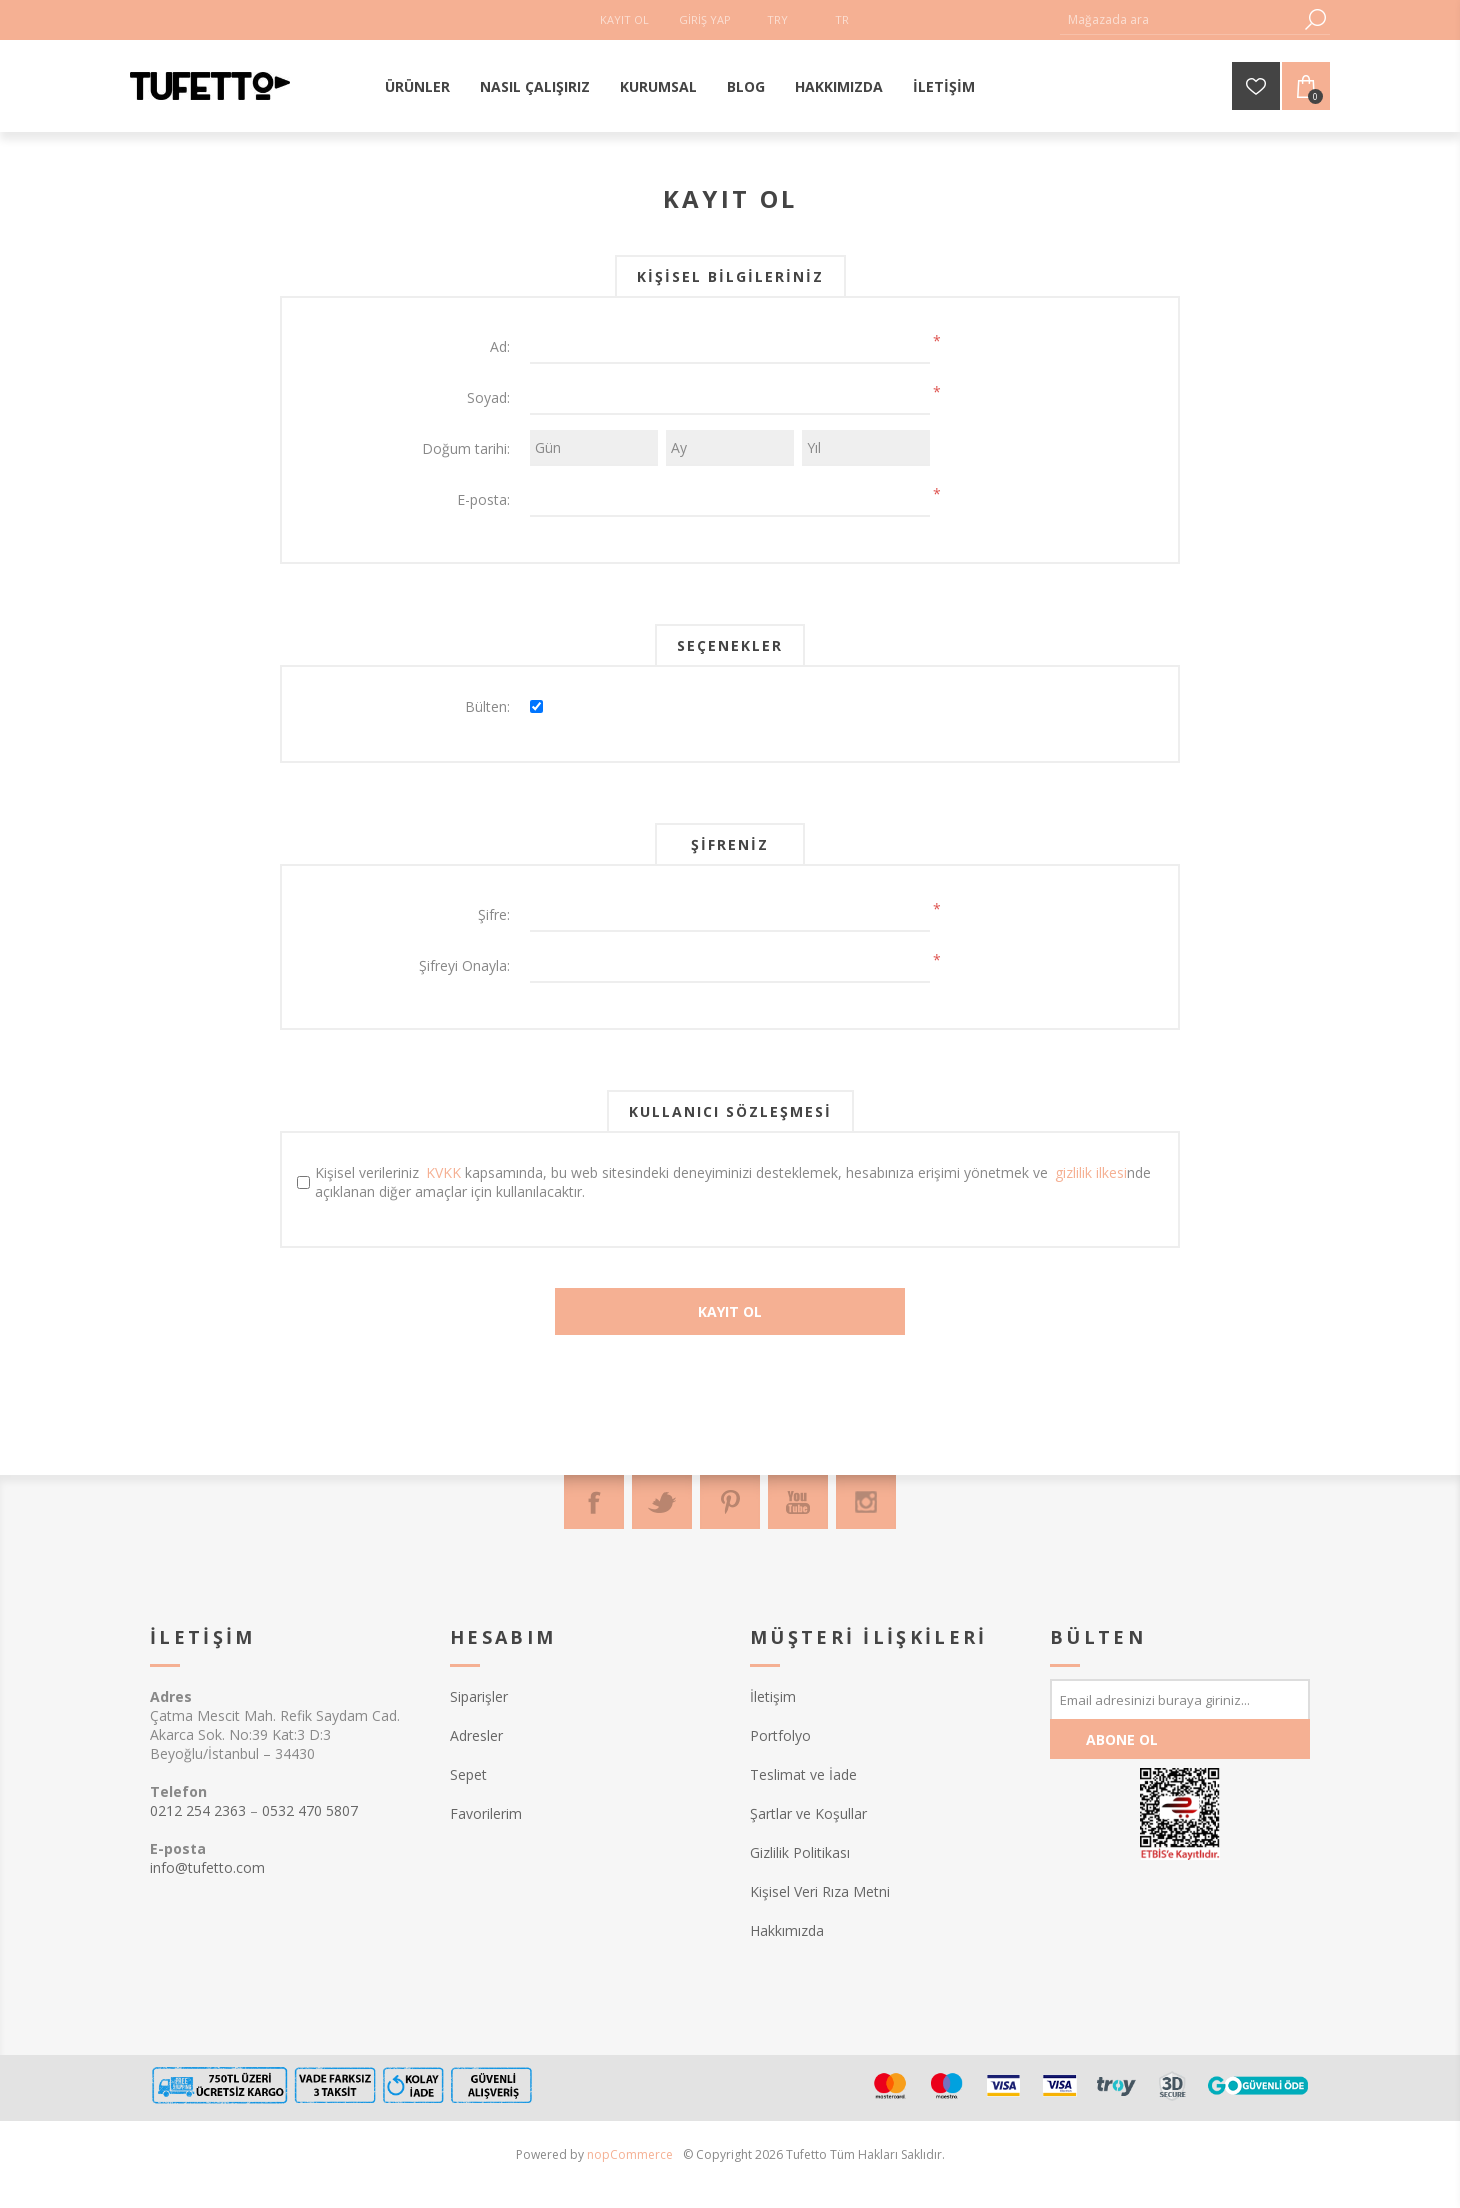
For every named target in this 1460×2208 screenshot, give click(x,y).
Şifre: (494, 914)
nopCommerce (630, 2154)
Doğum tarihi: (466, 448)
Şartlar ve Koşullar (808, 1813)
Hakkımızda (787, 1930)
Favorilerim (486, 1813)
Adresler (476, 1735)
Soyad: (488, 397)
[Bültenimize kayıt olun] (1180, 1699)
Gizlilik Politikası (800, 1852)
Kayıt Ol (624, 19)
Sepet (468, 1774)
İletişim (773, 1696)
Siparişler (479, 1696)
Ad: (500, 346)
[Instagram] (866, 1502)
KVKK (443, 1172)
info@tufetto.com (207, 1867)
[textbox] (1180, 19)
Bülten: (487, 706)
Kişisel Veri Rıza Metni (820, 1891)
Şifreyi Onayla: (464, 965)
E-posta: (483, 499)
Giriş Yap (705, 19)
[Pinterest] (730, 1502)
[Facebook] (594, 1502)
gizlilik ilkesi (1091, 1172)
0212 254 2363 (198, 1810)
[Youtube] (798, 1502)
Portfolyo (780, 1735)
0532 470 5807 (310, 1810)
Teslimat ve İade (803, 1774)
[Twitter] (662, 1502)
